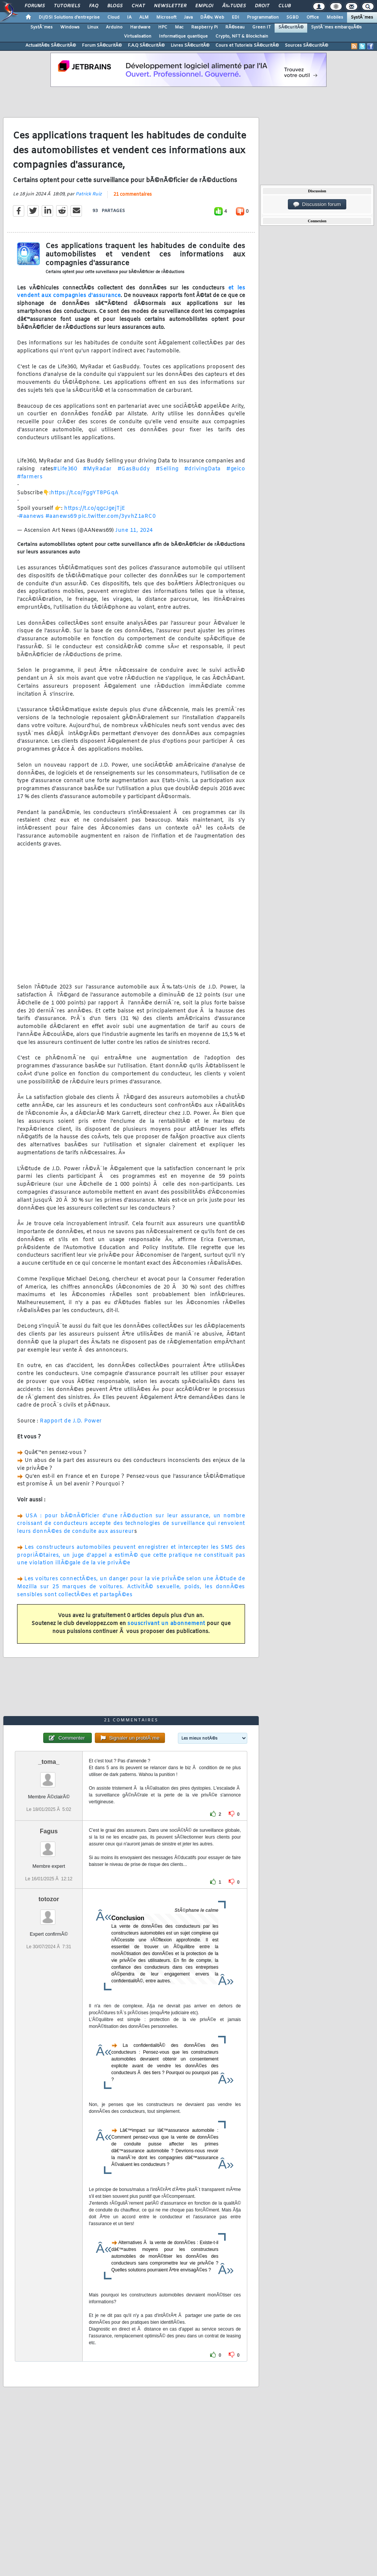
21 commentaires (132, 195)
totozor (49, 1899)
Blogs (115, 6)
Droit (262, 6)
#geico (235, 469)
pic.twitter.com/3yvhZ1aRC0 (117, 516)
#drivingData (202, 469)
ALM (144, 17)
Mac (179, 27)
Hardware (140, 27)
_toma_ (49, 1762)
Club (284, 6)
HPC (162, 27)
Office (312, 17)
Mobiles (335, 17)
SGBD (292, 17)
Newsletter (170, 6)
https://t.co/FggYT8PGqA (85, 493)
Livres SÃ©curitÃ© (190, 45)
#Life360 (65, 469)
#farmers (29, 477)
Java (188, 17)
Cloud (113, 17)
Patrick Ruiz (88, 194)
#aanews (31, 516)
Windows (70, 27)
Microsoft (166, 17)
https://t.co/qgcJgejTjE (95, 508)
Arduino (114, 27)
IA (129, 17)
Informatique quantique (183, 36)
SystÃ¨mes (362, 17)
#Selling (167, 469)
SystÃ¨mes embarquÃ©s (336, 27)
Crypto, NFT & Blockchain (241, 36)
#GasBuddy (134, 469)
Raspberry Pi (204, 27)
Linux (92, 27)
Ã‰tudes (234, 6)
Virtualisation (137, 36)
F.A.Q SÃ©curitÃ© (146, 45)
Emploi (204, 6)
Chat (138, 6)
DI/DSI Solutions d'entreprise (69, 17)
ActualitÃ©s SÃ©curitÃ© (50, 45)
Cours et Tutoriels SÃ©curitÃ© (247, 45)
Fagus (49, 1831)
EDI (235, 17)
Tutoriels (67, 6)
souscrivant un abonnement (166, 1623)
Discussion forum (317, 204)
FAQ (93, 6)
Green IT (261, 27)
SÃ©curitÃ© (290, 27)
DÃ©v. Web (212, 17)
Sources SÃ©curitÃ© (306, 45)
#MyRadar (97, 469)
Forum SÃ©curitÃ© (102, 45)
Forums (35, 6)
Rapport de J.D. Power (71, 1421)
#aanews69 (61, 516)
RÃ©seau (235, 27)
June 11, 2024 (134, 530)
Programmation (263, 17)
